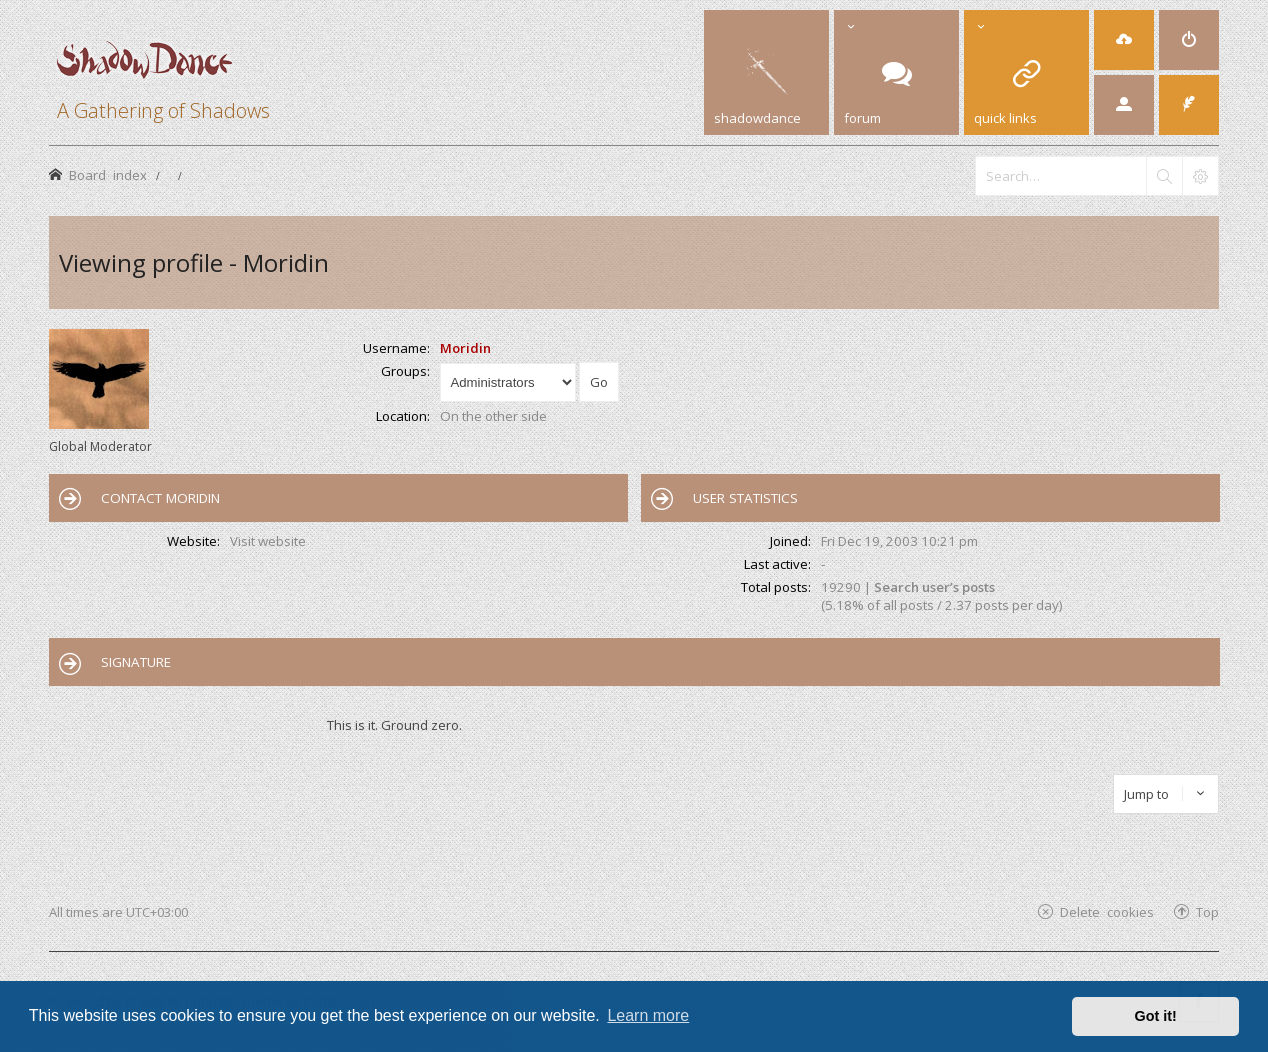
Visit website (268, 541)
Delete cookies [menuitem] (1107, 911)
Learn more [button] (648, 1015)
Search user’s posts (934, 587)
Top (1207, 911)
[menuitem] (1124, 40)
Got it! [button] (1156, 1016)
